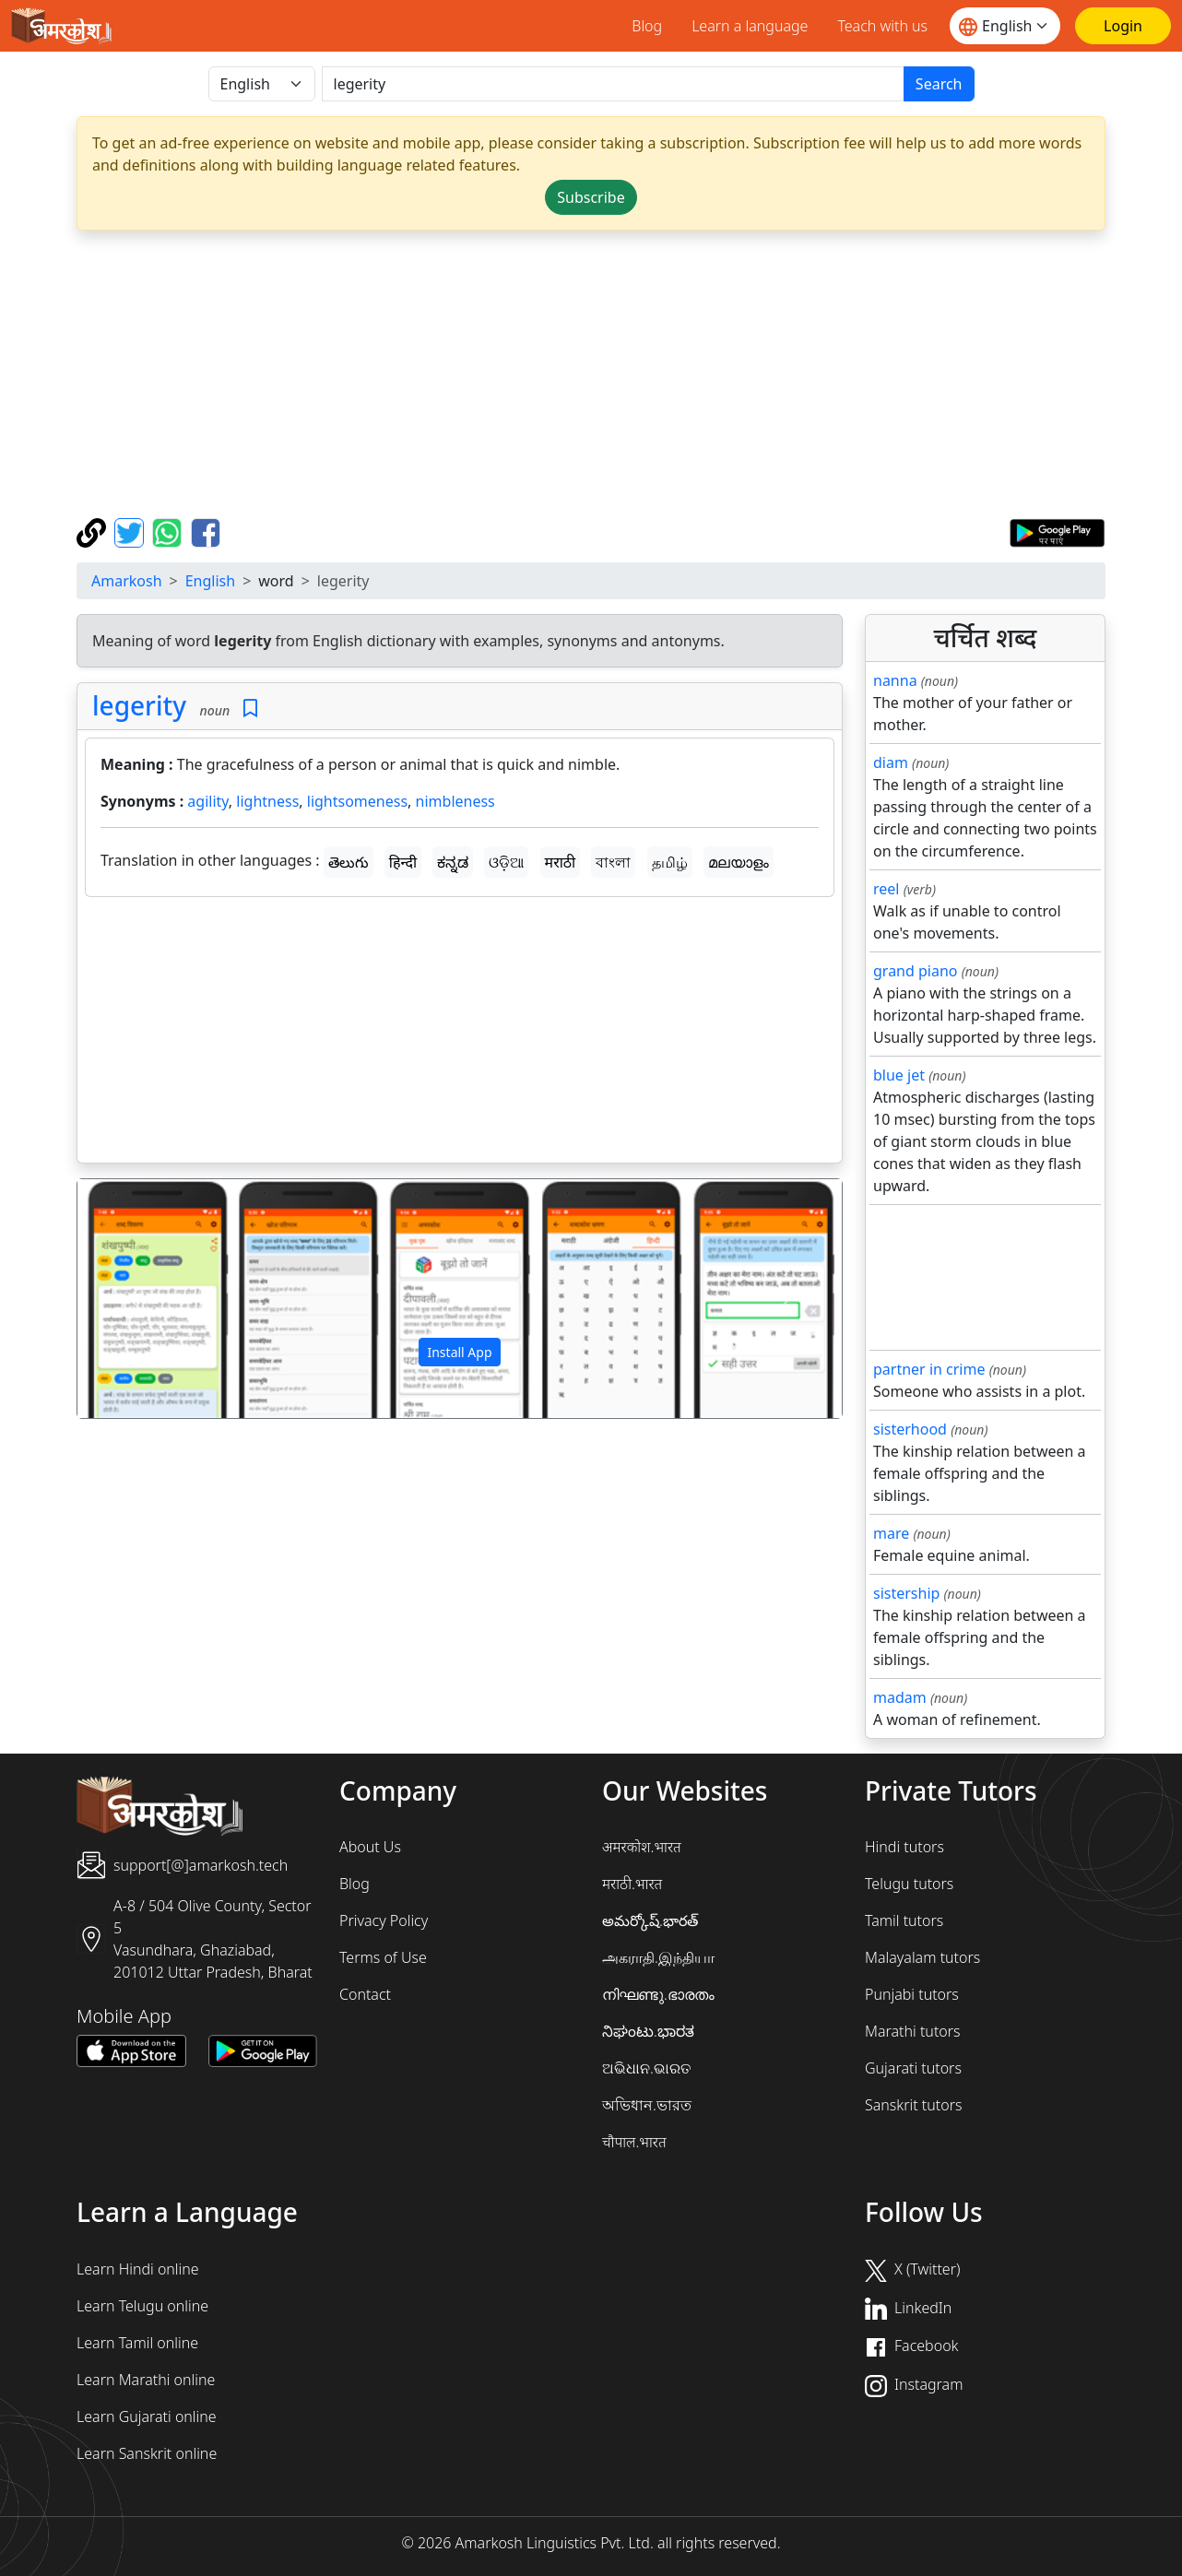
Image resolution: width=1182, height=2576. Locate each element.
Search (939, 84)
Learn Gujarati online (147, 2416)
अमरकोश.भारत (641, 1847)
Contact (365, 1994)
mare (891, 1533)
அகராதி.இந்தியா (658, 1957)
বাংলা (613, 862)
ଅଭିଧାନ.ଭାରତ (646, 2068)
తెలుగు (348, 862)
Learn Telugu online (142, 2306)
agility (208, 801)
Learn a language (749, 26)
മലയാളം (738, 862)
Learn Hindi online (138, 2269)
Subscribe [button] (590, 197)
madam (900, 1697)
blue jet (899, 1075)
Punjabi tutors (912, 1994)
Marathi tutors (913, 2031)
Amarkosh (126, 581)
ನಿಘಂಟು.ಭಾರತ (648, 2031)
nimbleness (455, 801)
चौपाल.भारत (634, 2142)
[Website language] (1005, 25)
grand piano (915, 971)
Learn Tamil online (137, 2343)
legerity (139, 705)
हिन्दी (403, 862)
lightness (267, 801)
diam (890, 762)
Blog (647, 26)
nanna (895, 680)
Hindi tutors (904, 1847)
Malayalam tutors (922, 1957)
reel (886, 889)
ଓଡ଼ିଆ (506, 862)
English (210, 581)
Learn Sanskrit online (147, 2453)
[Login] (1123, 25)
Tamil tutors (904, 1920)
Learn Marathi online (146, 2379)
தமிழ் (670, 862)
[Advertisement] (459, 1033)
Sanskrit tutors (913, 2105)
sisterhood (910, 1429)
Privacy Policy (383, 1920)
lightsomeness (357, 801)
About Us (370, 1847)
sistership (906, 1593)
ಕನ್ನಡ (452, 862)
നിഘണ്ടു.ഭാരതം (658, 1994)
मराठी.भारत (632, 1883)
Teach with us (882, 26)
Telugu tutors (909, 1883)
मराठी (560, 862)
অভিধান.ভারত (646, 2105)
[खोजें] (613, 83)
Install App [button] (459, 1352)
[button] (134, 1299)
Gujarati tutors (913, 2068)
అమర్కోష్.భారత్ (650, 1920)
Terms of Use (383, 1957)
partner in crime (929, 1369)
